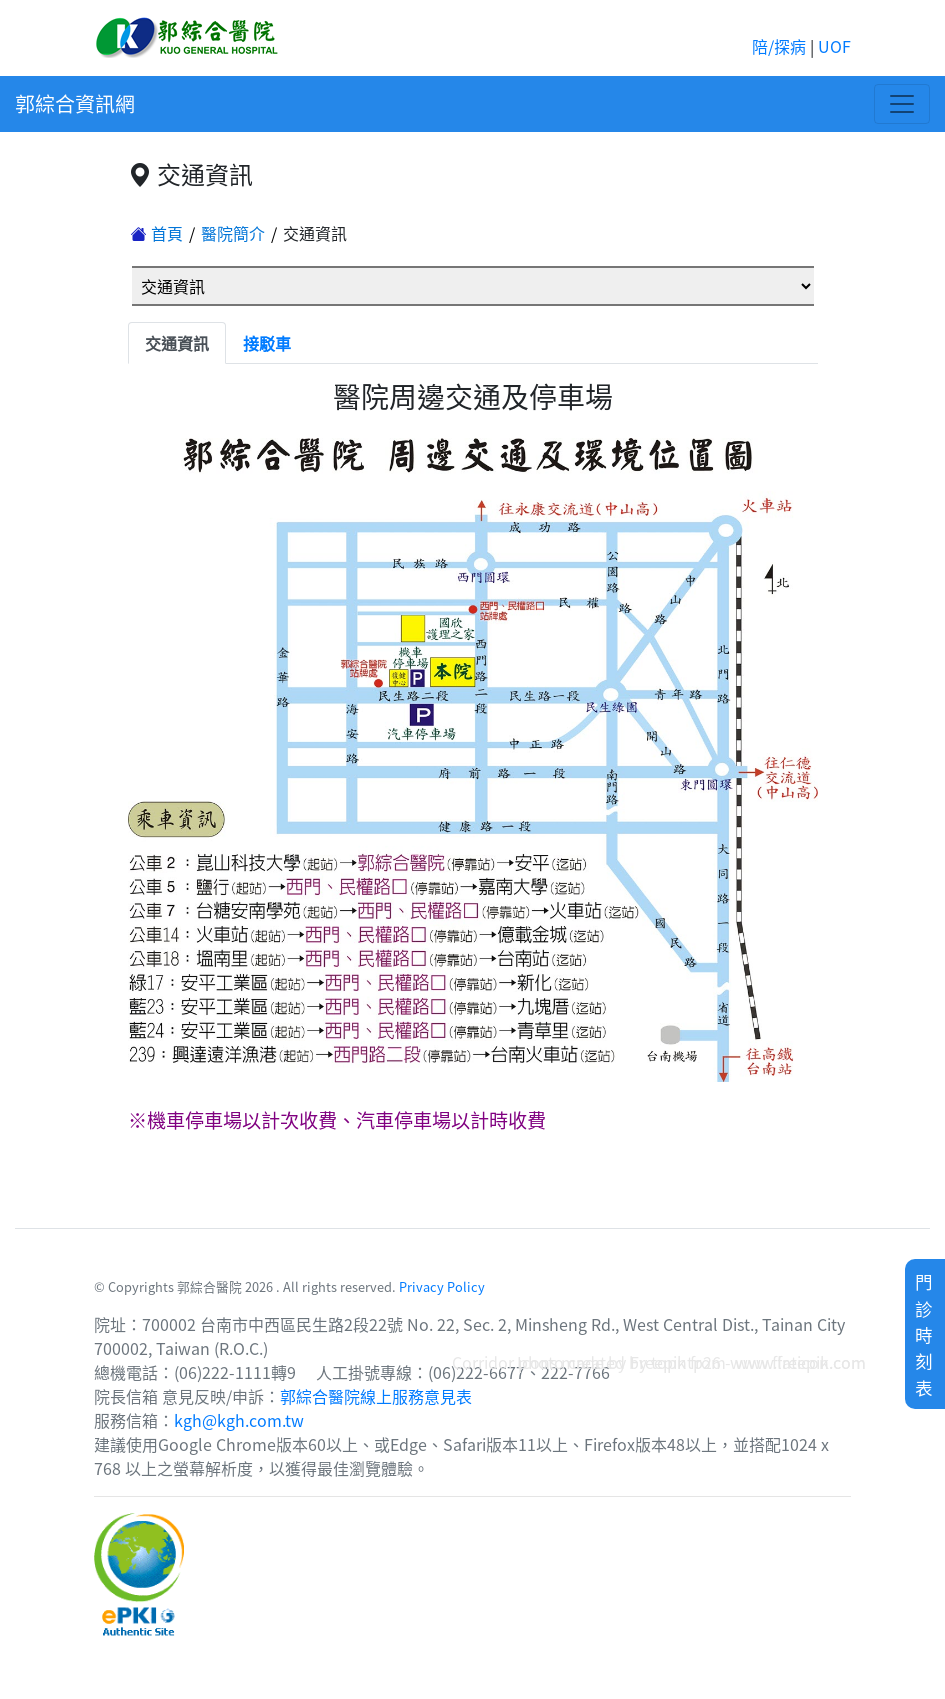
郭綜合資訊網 (75, 103)
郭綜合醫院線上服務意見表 (376, 1396)
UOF (834, 46)
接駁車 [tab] (267, 343)
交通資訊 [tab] (177, 343)
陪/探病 (779, 46)
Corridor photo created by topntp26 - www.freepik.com (659, 1362)
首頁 (157, 233)
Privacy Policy (442, 1286)
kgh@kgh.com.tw (239, 1420)
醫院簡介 (233, 233)
